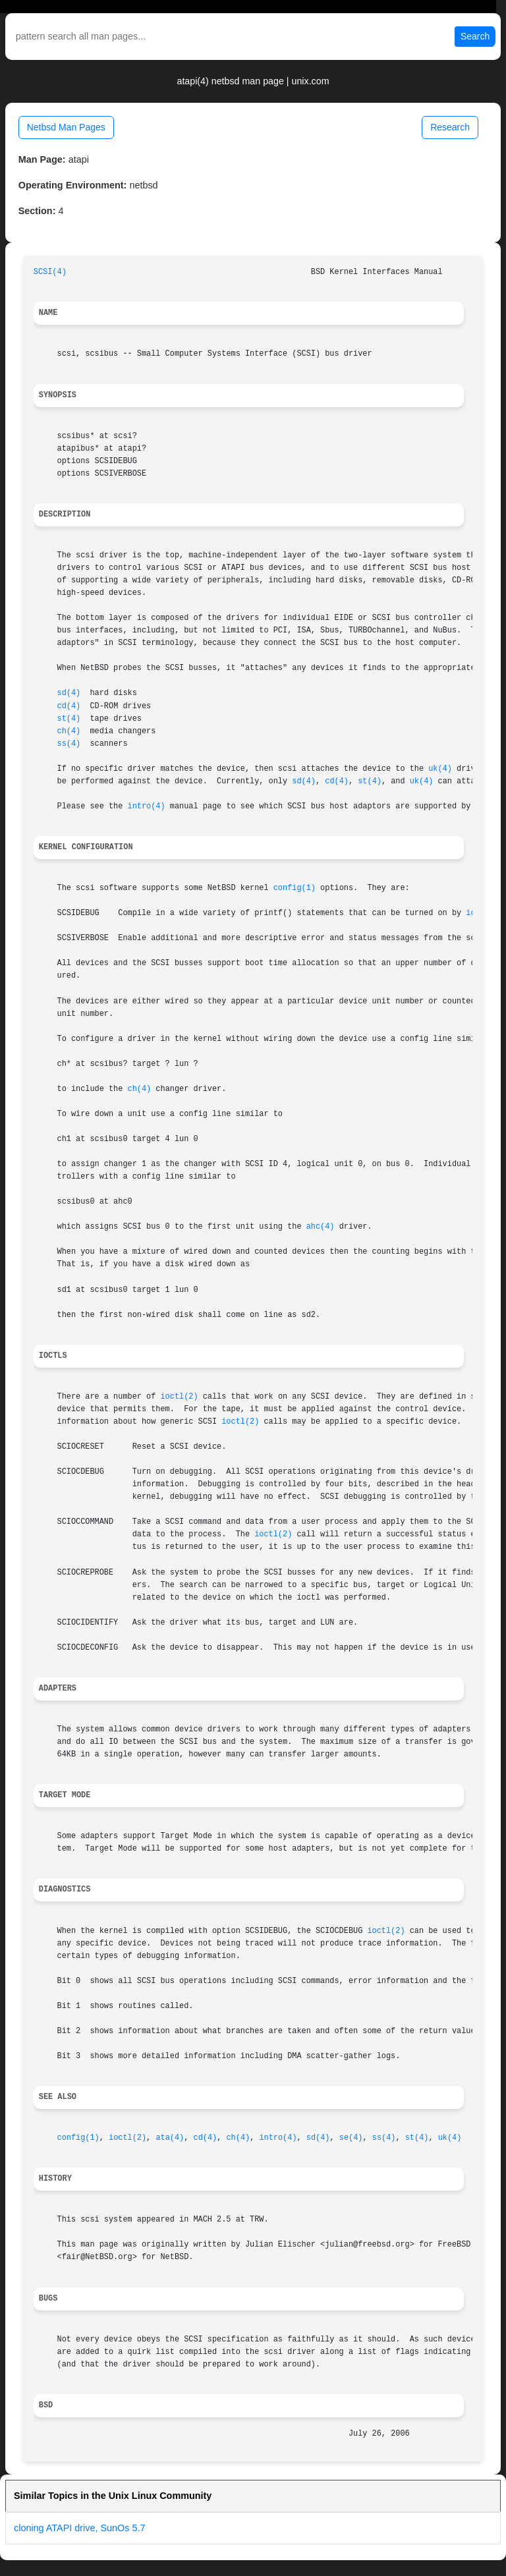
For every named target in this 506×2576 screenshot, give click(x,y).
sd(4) (69, 693)
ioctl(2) (179, 1396)
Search (475, 36)
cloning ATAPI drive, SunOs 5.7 (79, 2528)
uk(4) (440, 768)
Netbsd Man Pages (66, 127)
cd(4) (69, 706)
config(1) (294, 888)
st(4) (69, 718)
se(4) (351, 2137)
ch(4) (69, 731)
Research (450, 127)
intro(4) (146, 806)
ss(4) (69, 743)
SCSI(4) (50, 272)
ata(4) (169, 2137)
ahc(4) (320, 1226)
